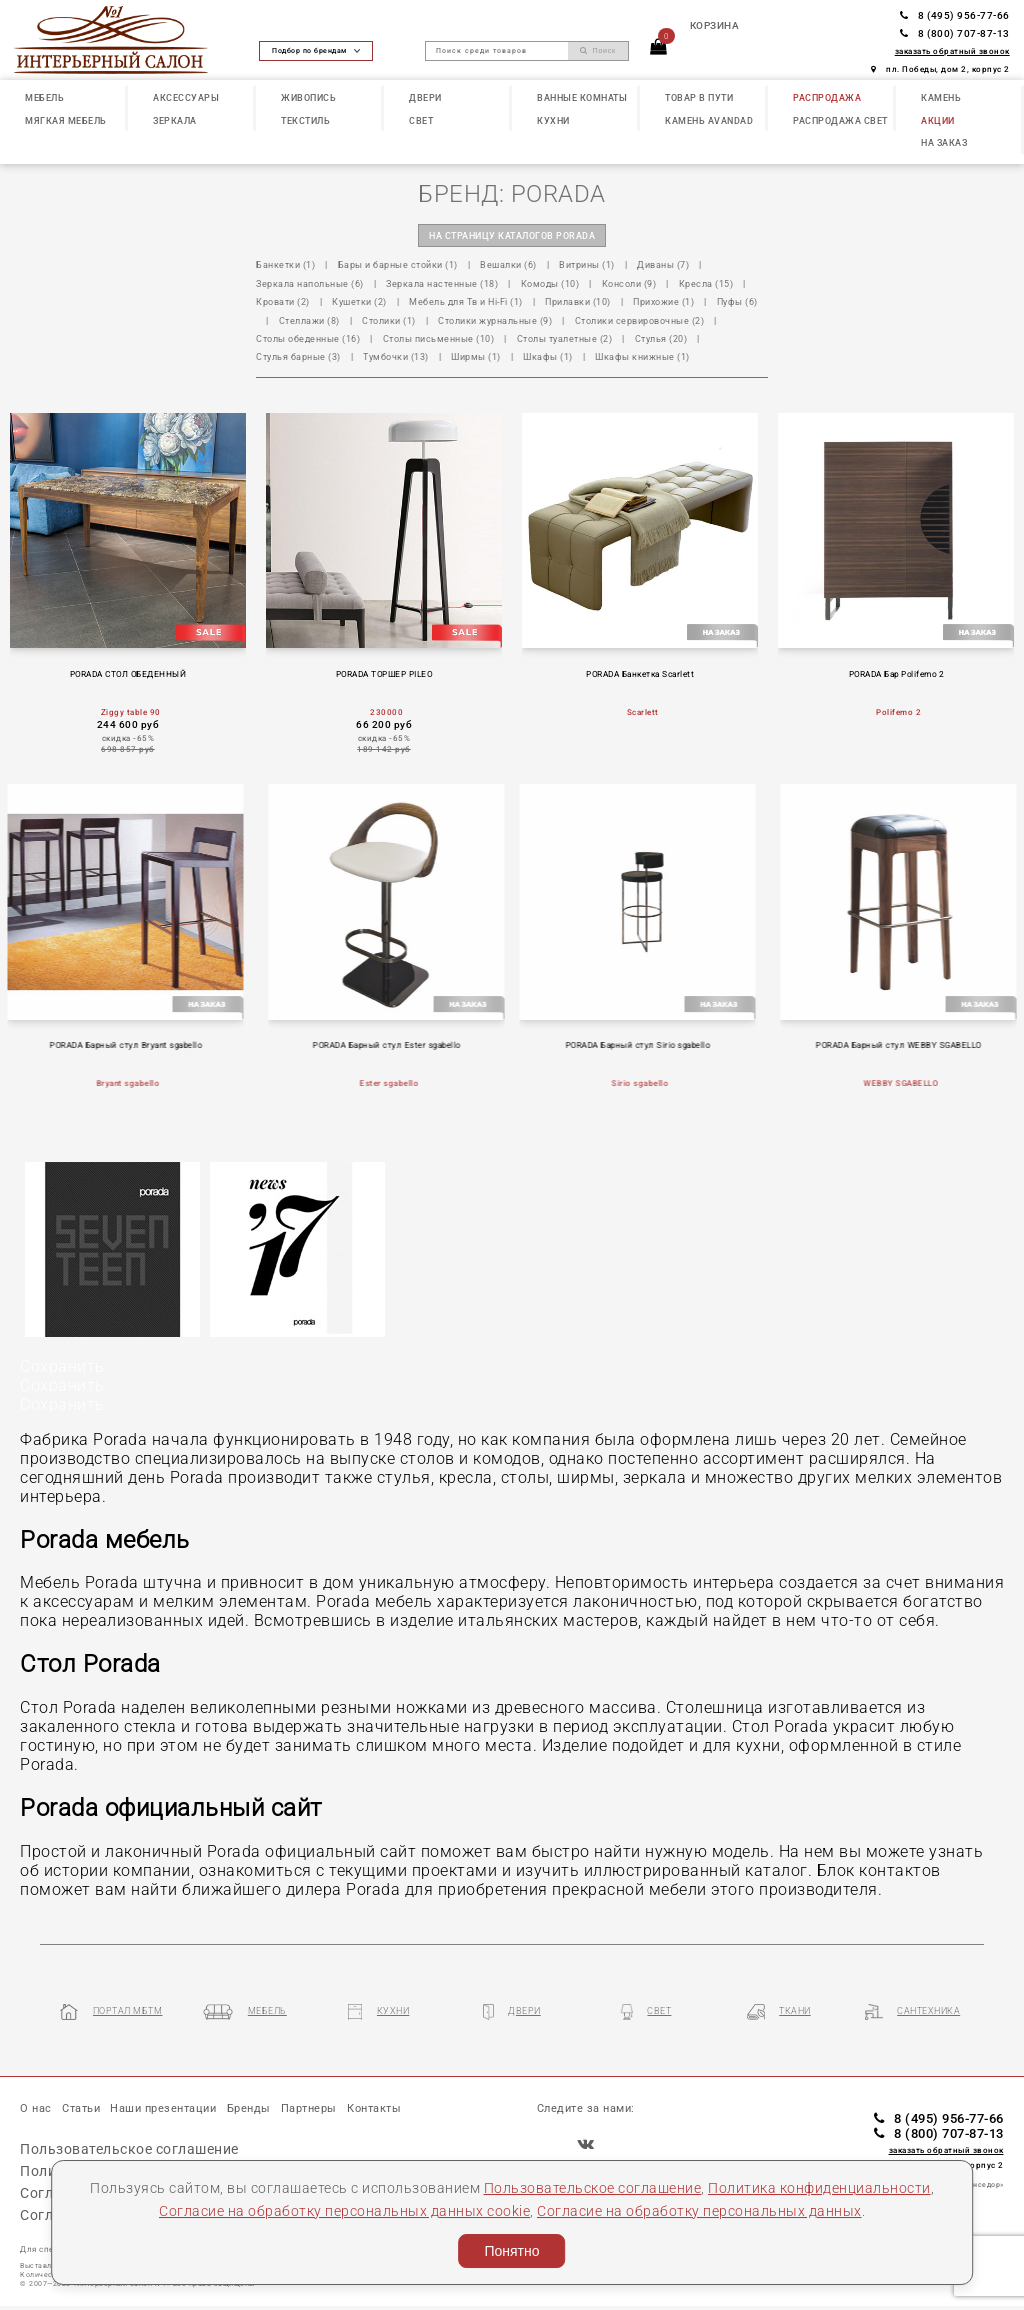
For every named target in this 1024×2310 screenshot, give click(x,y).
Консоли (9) (629, 283)
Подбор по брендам (316, 50)
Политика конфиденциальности (819, 2188)
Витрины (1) (587, 264)
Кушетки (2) (359, 301)
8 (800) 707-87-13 (955, 33)
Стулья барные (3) (298, 356)
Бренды (249, 2108)
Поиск (598, 51)
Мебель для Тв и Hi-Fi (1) (466, 301)
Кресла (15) (706, 283)
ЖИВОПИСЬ (308, 97)
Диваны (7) (663, 264)
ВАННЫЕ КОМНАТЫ (582, 97)
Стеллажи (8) (309, 320)
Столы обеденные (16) (308, 338)
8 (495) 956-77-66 (955, 15)
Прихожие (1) (663, 301)
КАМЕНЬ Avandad (709, 120)
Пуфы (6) (737, 301)
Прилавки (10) (578, 301)
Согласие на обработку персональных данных (699, 2211)
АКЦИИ (938, 120)
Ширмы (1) (476, 356)
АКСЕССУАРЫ (186, 97)
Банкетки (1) (285, 264)
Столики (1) (389, 320)
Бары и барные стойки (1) (398, 264)
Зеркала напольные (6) (310, 283)
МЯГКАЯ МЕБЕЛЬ (66, 120)
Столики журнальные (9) (495, 320)
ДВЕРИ (425, 97)
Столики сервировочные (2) (640, 320)
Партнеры (309, 2108)
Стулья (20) (661, 338)
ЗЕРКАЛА (175, 120)
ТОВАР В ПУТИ (699, 97)
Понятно (511, 2251)
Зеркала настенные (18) (442, 283)
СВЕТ (421, 120)
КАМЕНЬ (941, 97)
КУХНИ (553, 120)
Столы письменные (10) (439, 338)
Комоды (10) (550, 283)
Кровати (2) (283, 301)
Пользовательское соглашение (593, 2188)
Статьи (81, 2108)
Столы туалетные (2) (565, 338)
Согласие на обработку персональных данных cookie (344, 2211)
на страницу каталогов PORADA (512, 235)
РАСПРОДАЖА (827, 97)
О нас (36, 2108)
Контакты (374, 2108)
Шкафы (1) (548, 356)
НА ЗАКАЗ (944, 142)
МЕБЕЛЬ (44, 97)
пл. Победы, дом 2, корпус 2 (940, 69)
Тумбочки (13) (396, 356)
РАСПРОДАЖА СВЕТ (840, 120)
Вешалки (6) (508, 264)
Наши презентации (163, 2108)
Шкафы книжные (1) (642, 356)
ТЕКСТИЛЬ (305, 120)
